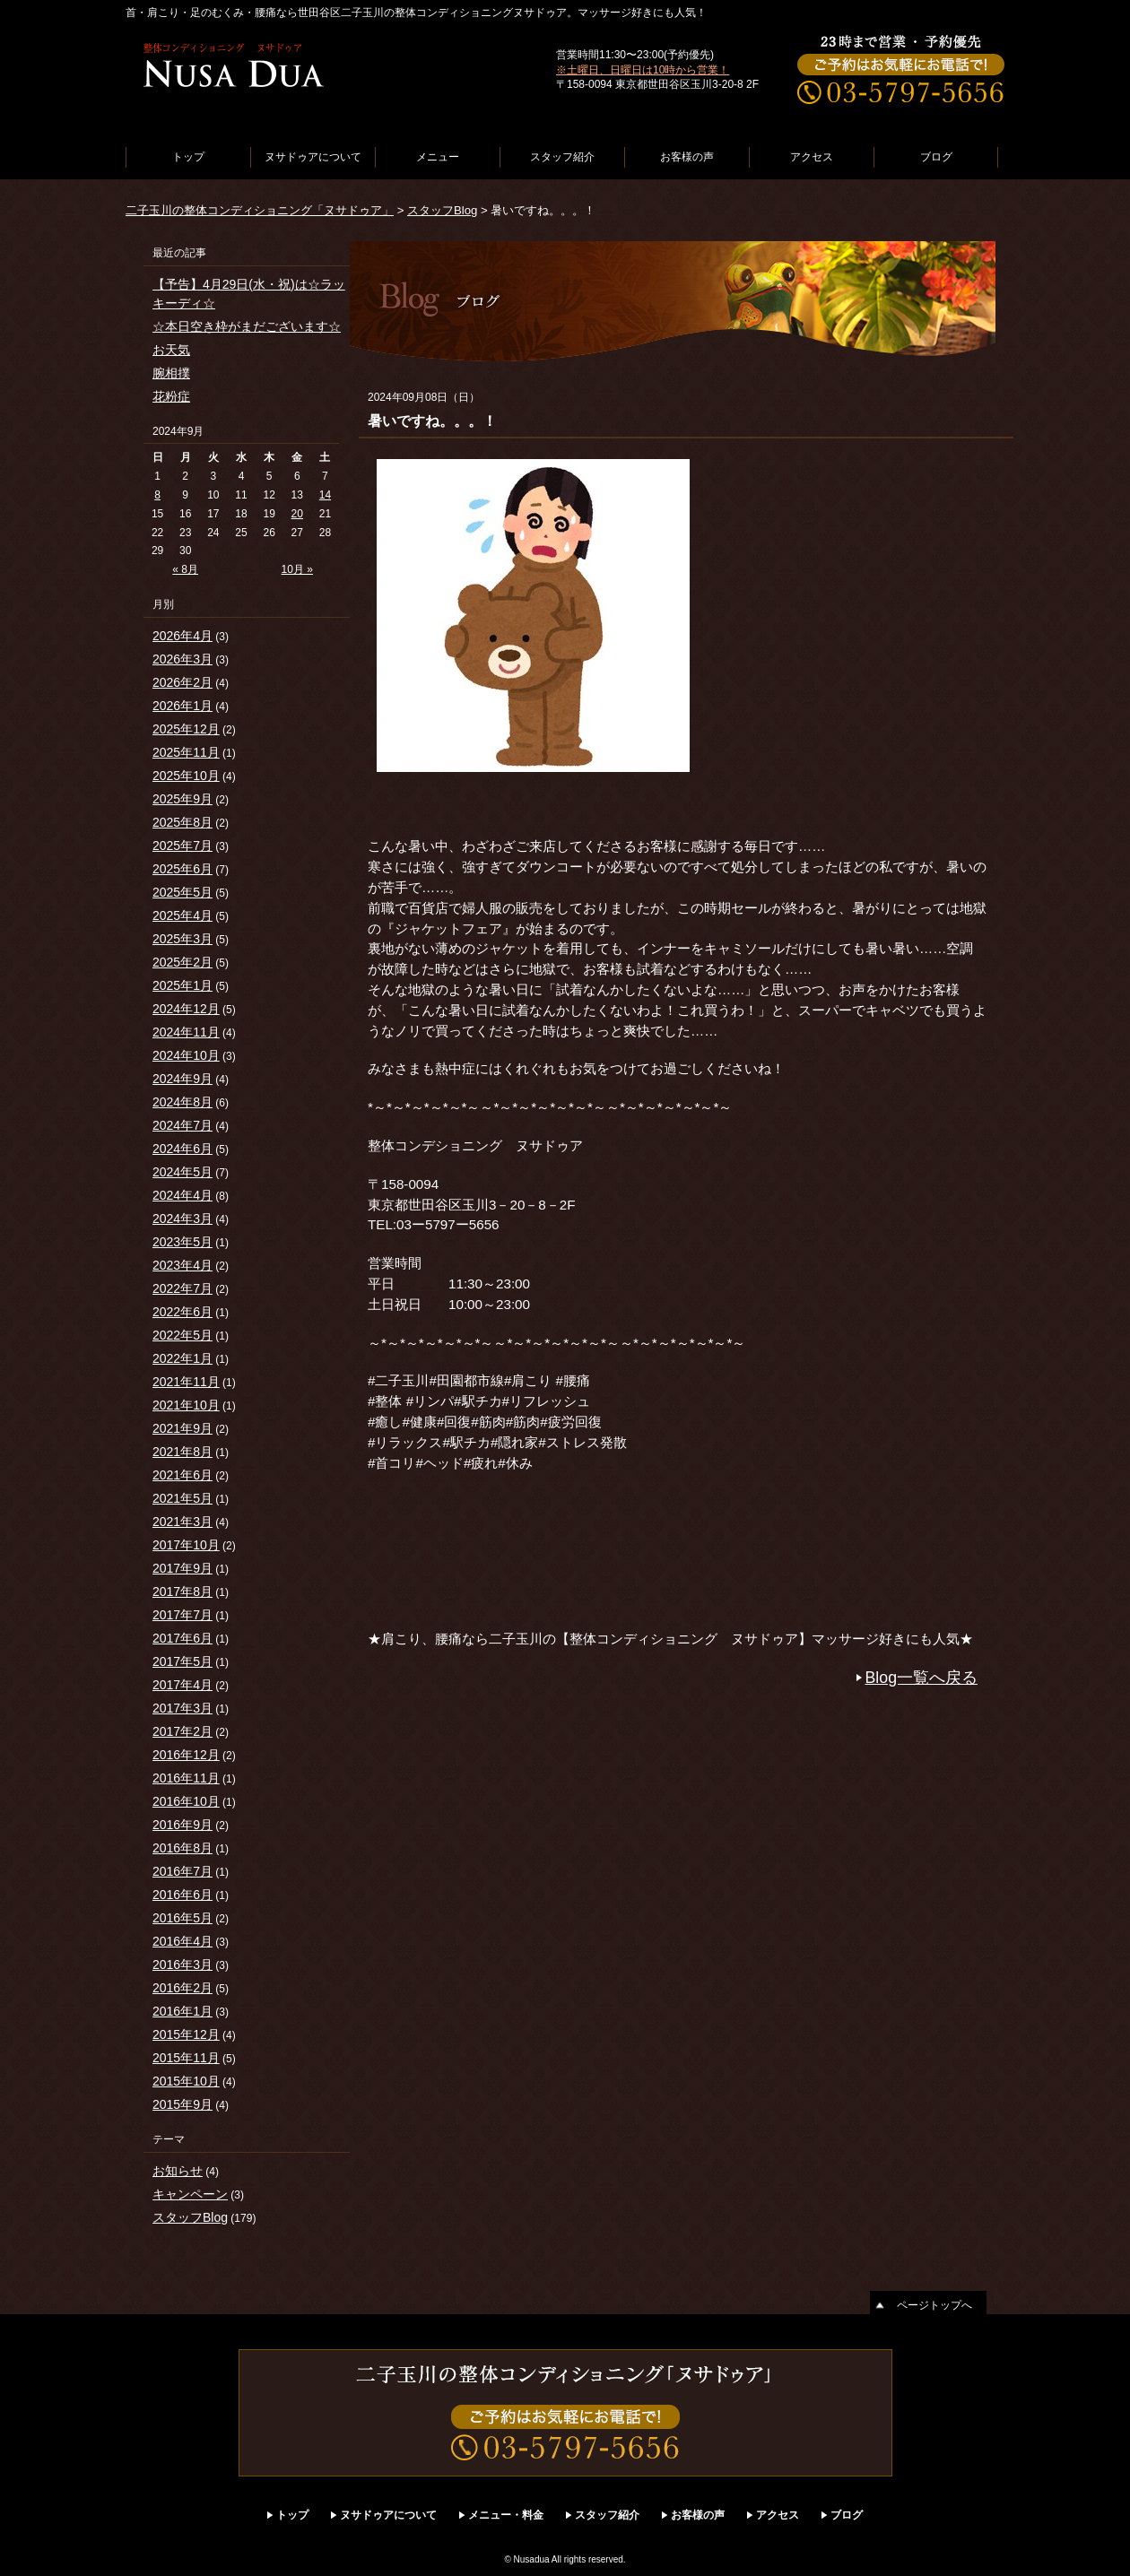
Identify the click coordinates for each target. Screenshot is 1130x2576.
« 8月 (185, 569)
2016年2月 (182, 1988)
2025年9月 (182, 799)
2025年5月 (182, 892)
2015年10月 (186, 2081)
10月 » (297, 569)
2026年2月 (182, 682)
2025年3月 (182, 939)
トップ (188, 157)
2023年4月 (182, 1265)
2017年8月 (182, 1591)
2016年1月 (182, 2011)
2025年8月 (182, 822)
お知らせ (177, 2171)
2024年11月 (186, 1032)
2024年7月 (182, 1125)
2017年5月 (182, 1661)
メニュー (437, 157)
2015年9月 (182, 2104)
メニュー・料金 (505, 2515)
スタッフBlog (442, 210)
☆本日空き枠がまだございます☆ (246, 326)
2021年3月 (182, 1521)
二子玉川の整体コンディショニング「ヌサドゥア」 (260, 210)
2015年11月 (186, 2058)
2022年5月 (182, 1335)
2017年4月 (182, 1685)
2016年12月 (186, 1755)
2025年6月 (182, 869)
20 (297, 513)
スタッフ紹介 (562, 157)
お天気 (171, 350)
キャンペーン (190, 2194)
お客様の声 (687, 157)
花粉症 (171, 396)
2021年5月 (182, 1498)
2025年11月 (186, 752)
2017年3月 (182, 1708)
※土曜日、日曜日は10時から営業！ (642, 70)
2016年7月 (182, 1871)
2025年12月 (186, 729)
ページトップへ (934, 2305)
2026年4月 (182, 636)
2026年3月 (182, 659)
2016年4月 (182, 1941)
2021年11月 (186, 1382)
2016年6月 (182, 1894)
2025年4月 (182, 915)
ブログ (936, 157)
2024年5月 (182, 1172)
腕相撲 (171, 373)
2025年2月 (182, 962)
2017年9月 (182, 1568)
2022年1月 (182, 1358)
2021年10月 (186, 1405)
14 (325, 495)
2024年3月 (182, 1218)
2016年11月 (186, 1778)
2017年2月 (182, 1731)
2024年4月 (182, 1195)
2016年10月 (186, 1801)
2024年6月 (182, 1148)
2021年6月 (182, 1475)
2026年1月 (182, 705)
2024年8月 (182, 1102)
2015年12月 (186, 2034)
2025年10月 (186, 775)
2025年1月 (182, 985)
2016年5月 (182, 1918)
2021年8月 (182, 1451)
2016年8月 (182, 1848)
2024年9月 (182, 1078)
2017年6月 (182, 1638)
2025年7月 (182, 845)
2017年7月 (182, 1615)
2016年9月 (182, 1824)
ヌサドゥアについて (313, 157)
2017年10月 (186, 1545)
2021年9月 (182, 1428)
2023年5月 (182, 1242)
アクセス (811, 157)
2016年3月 (182, 1964)
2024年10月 (186, 1055)
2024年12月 (186, 1009)
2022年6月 (182, 1312)
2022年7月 (182, 1288)
